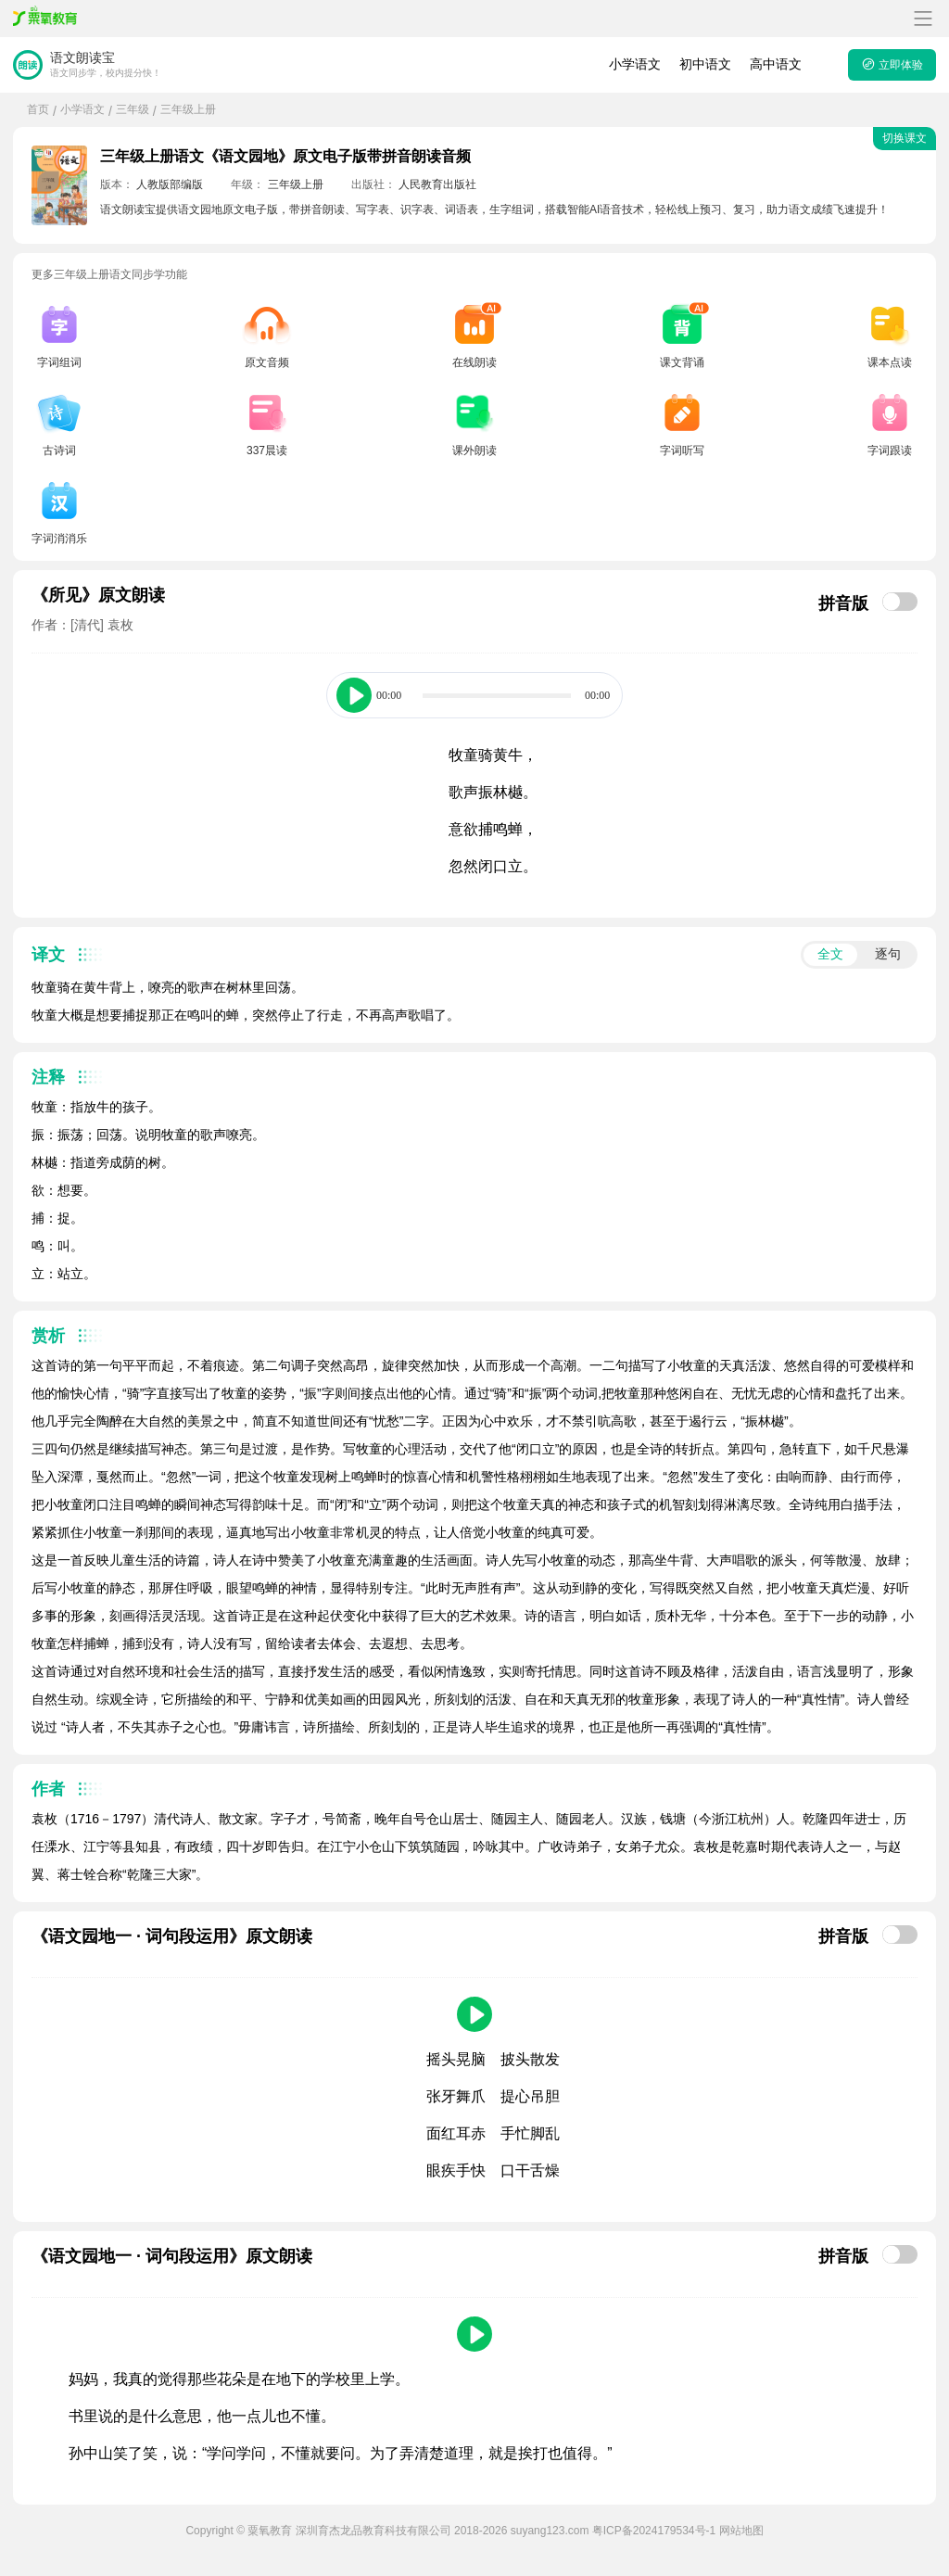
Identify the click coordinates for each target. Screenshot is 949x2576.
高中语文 (776, 64)
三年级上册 (188, 109)
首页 (38, 109)
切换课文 (904, 138)
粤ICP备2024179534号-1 (653, 2530)
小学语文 (635, 64)
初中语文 (705, 64)
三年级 (132, 109)
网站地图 (741, 2530)
